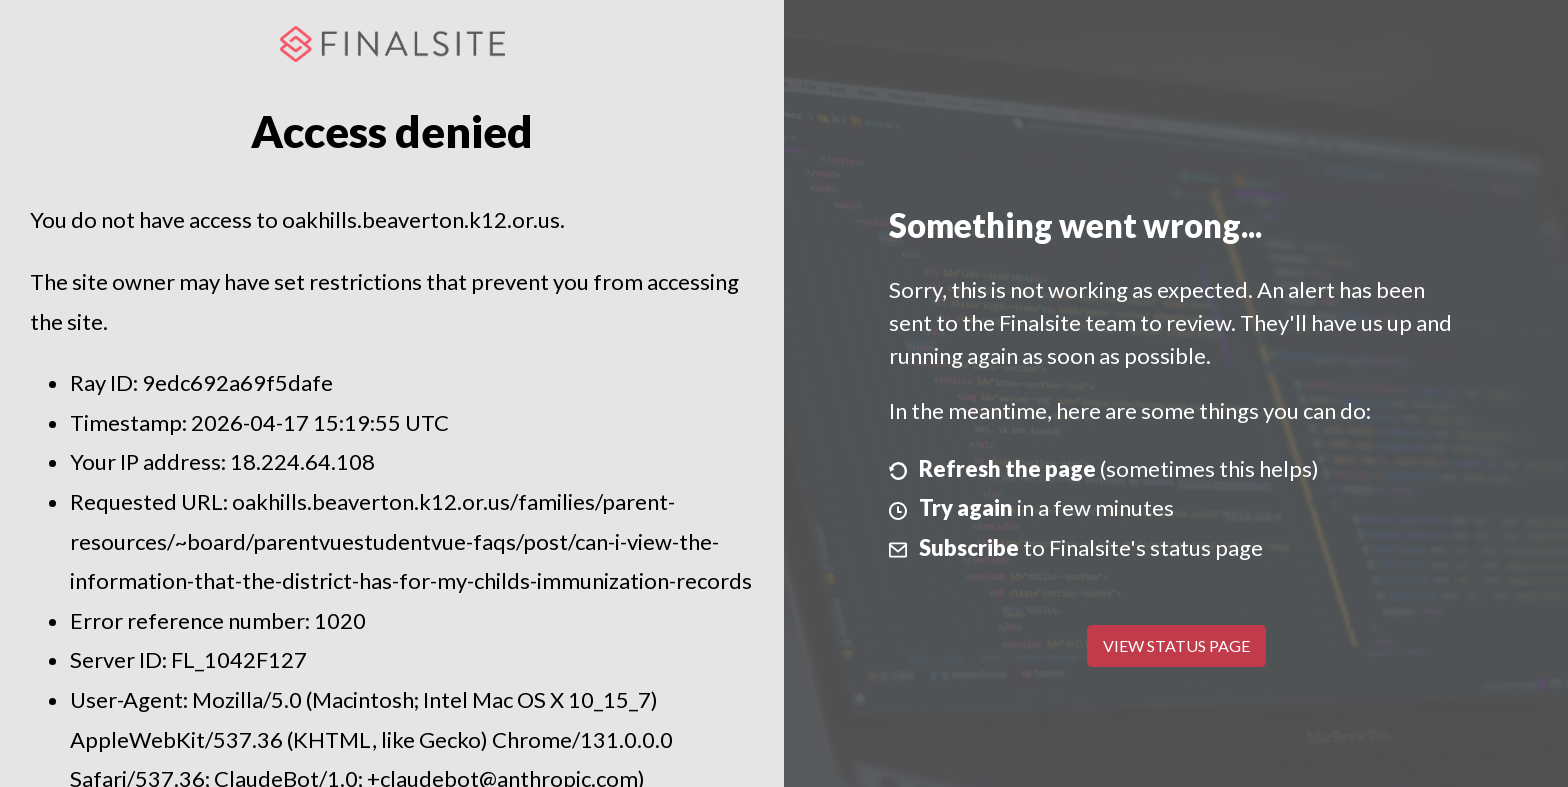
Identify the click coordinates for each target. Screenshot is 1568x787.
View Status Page (1176, 645)
